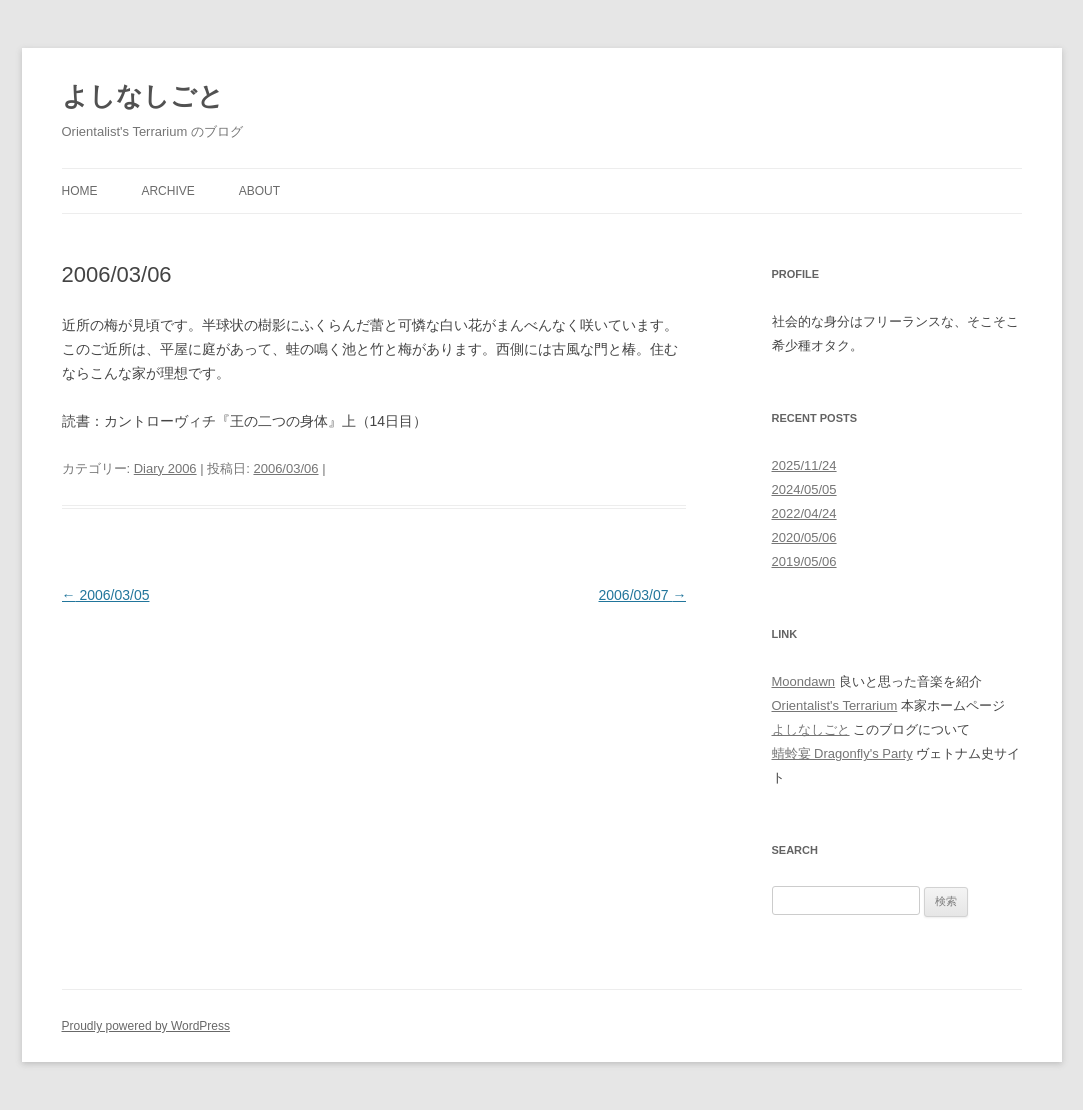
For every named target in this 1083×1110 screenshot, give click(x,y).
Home (80, 191)
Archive (167, 191)
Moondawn (804, 681)
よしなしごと (143, 96)
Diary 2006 (165, 468)
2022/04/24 (804, 513)
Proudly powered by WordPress (146, 1026)
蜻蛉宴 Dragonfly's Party (842, 753)
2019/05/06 (804, 561)
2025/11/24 (804, 465)
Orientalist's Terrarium (835, 705)
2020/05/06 (804, 537)
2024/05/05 (804, 489)
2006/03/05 (106, 595)
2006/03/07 (643, 595)
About (259, 191)
